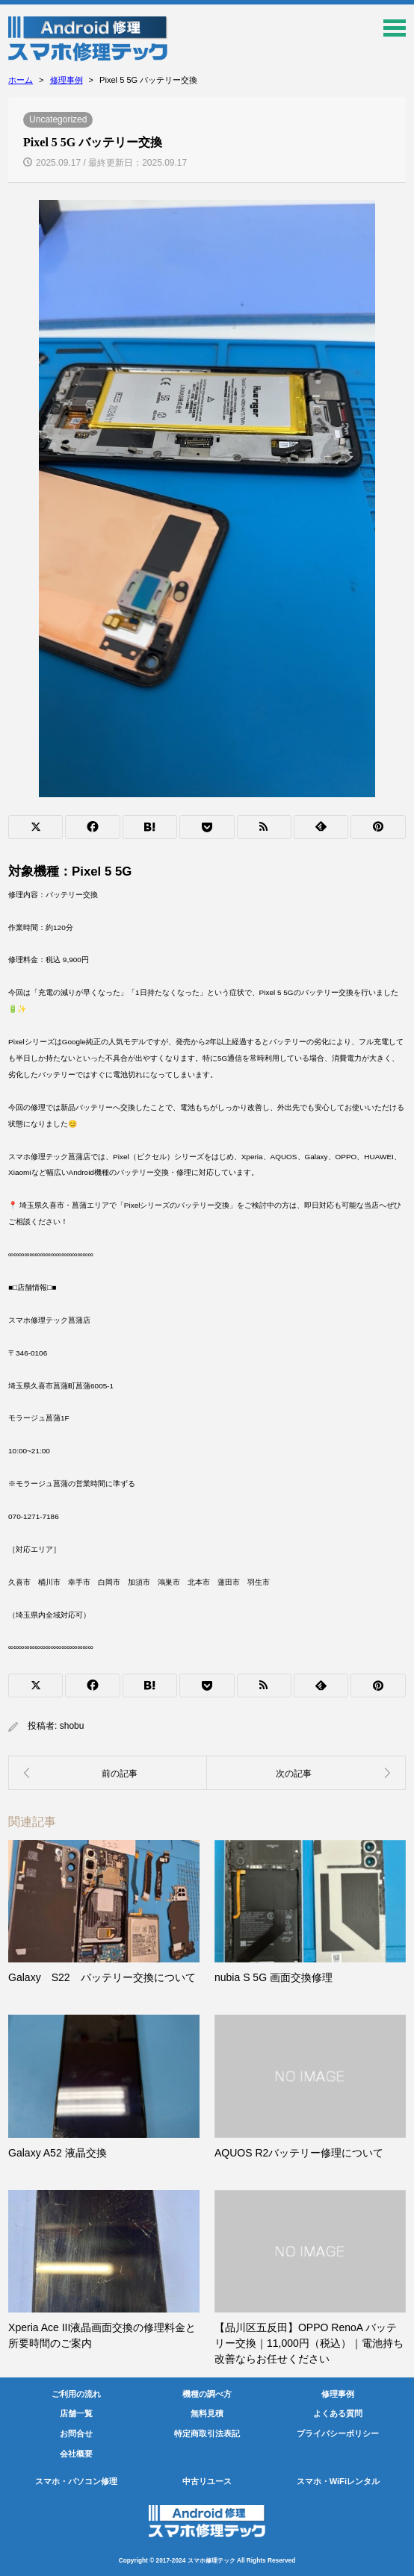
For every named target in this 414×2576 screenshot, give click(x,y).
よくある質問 (337, 2413)
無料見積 (207, 2413)
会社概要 (76, 2453)
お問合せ (76, 2433)
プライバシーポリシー (338, 2433)
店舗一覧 (76, 2413)
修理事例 (337, 2393)
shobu (72, 1726)
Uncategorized (58, 119)
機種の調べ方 (207, 2393)
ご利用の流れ (76, 2393)
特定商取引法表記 (207, 2433)
